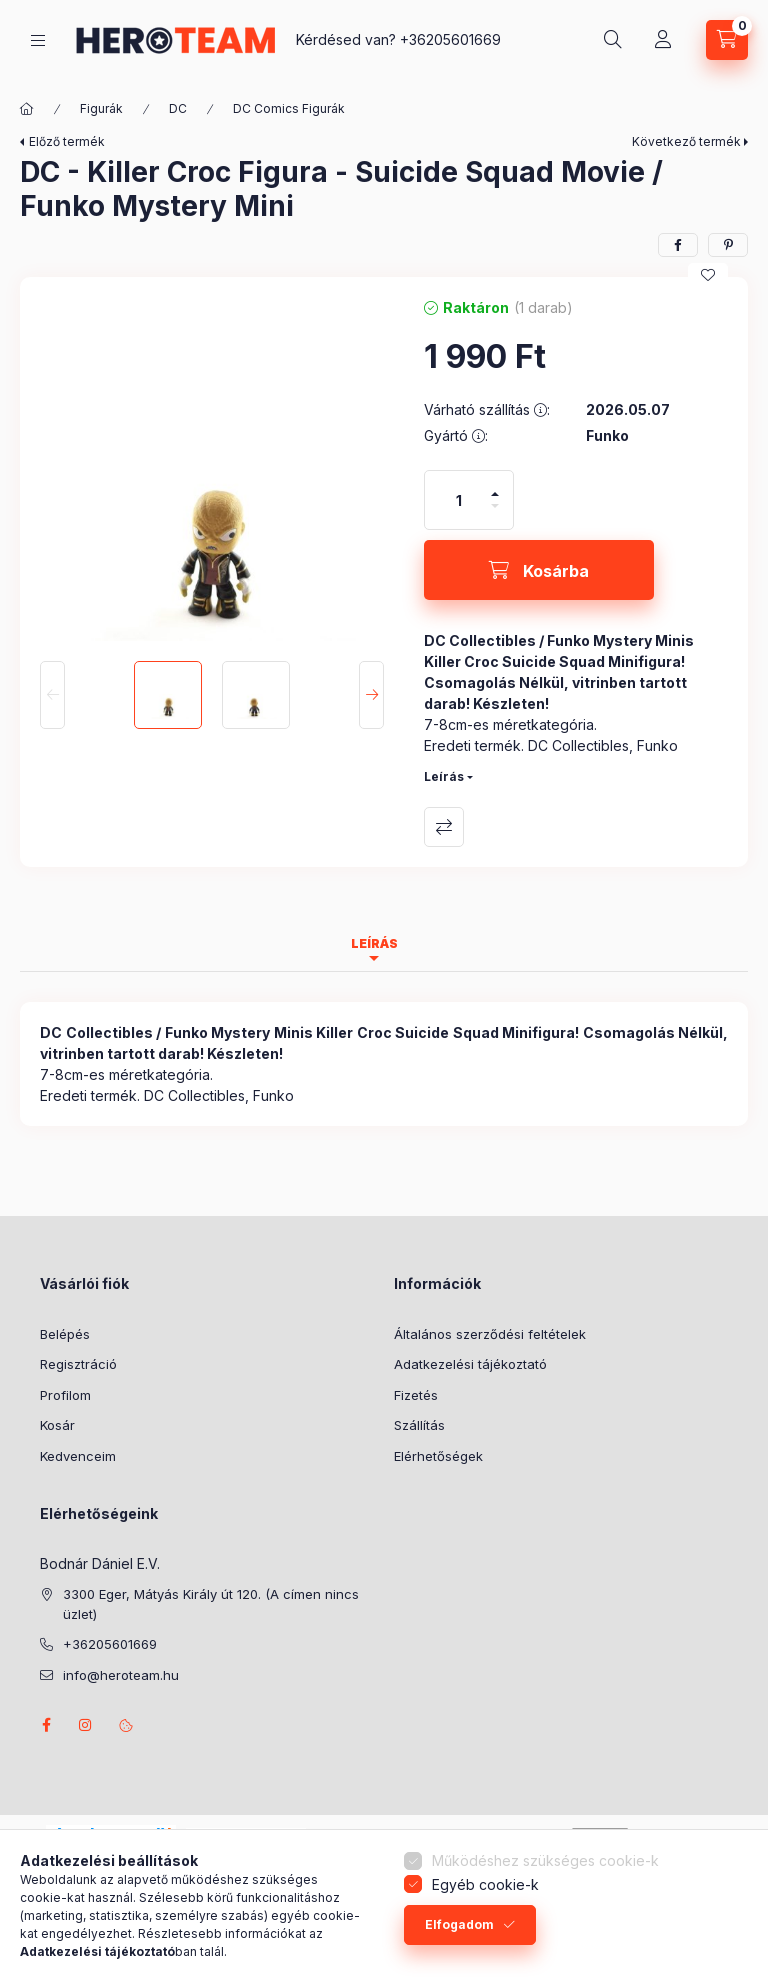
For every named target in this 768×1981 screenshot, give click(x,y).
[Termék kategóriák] (38, 40)
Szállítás (419, 1425)
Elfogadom (459, 1924)
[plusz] (495, 485)
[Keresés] (613, 40)
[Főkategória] (27, 109)
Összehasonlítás (444, 827)
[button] (212, 469)
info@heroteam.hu (121, 1675)
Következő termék (686, 141)
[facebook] (678, 245)
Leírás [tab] (374, 943)
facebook (46, 1725)
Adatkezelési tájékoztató (470, 1364)
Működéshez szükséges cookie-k (545, 1860)
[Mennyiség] (459, 500)
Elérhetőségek (438, 1456)
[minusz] (495, 514)
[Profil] (663, 40)
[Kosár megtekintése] (727, 40)
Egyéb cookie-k (485, 1884)
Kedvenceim (78, 1456)
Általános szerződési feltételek (490, 1334)
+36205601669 (450, 39)
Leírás (444, 776)
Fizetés (416, 1395)
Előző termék (67, 141)
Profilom (65, 1395)
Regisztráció (78, 1364)
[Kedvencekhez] (708, 275)
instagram (86, 1725)
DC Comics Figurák (289, 108)
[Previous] (52, 695)
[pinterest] (728, 245)
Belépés (65, 1334)
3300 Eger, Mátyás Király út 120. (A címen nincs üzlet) (211, 1604)
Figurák (101, 108)
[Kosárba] (539, 570)
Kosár (57, 1425)
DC (178, 108)
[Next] (371, 695)
